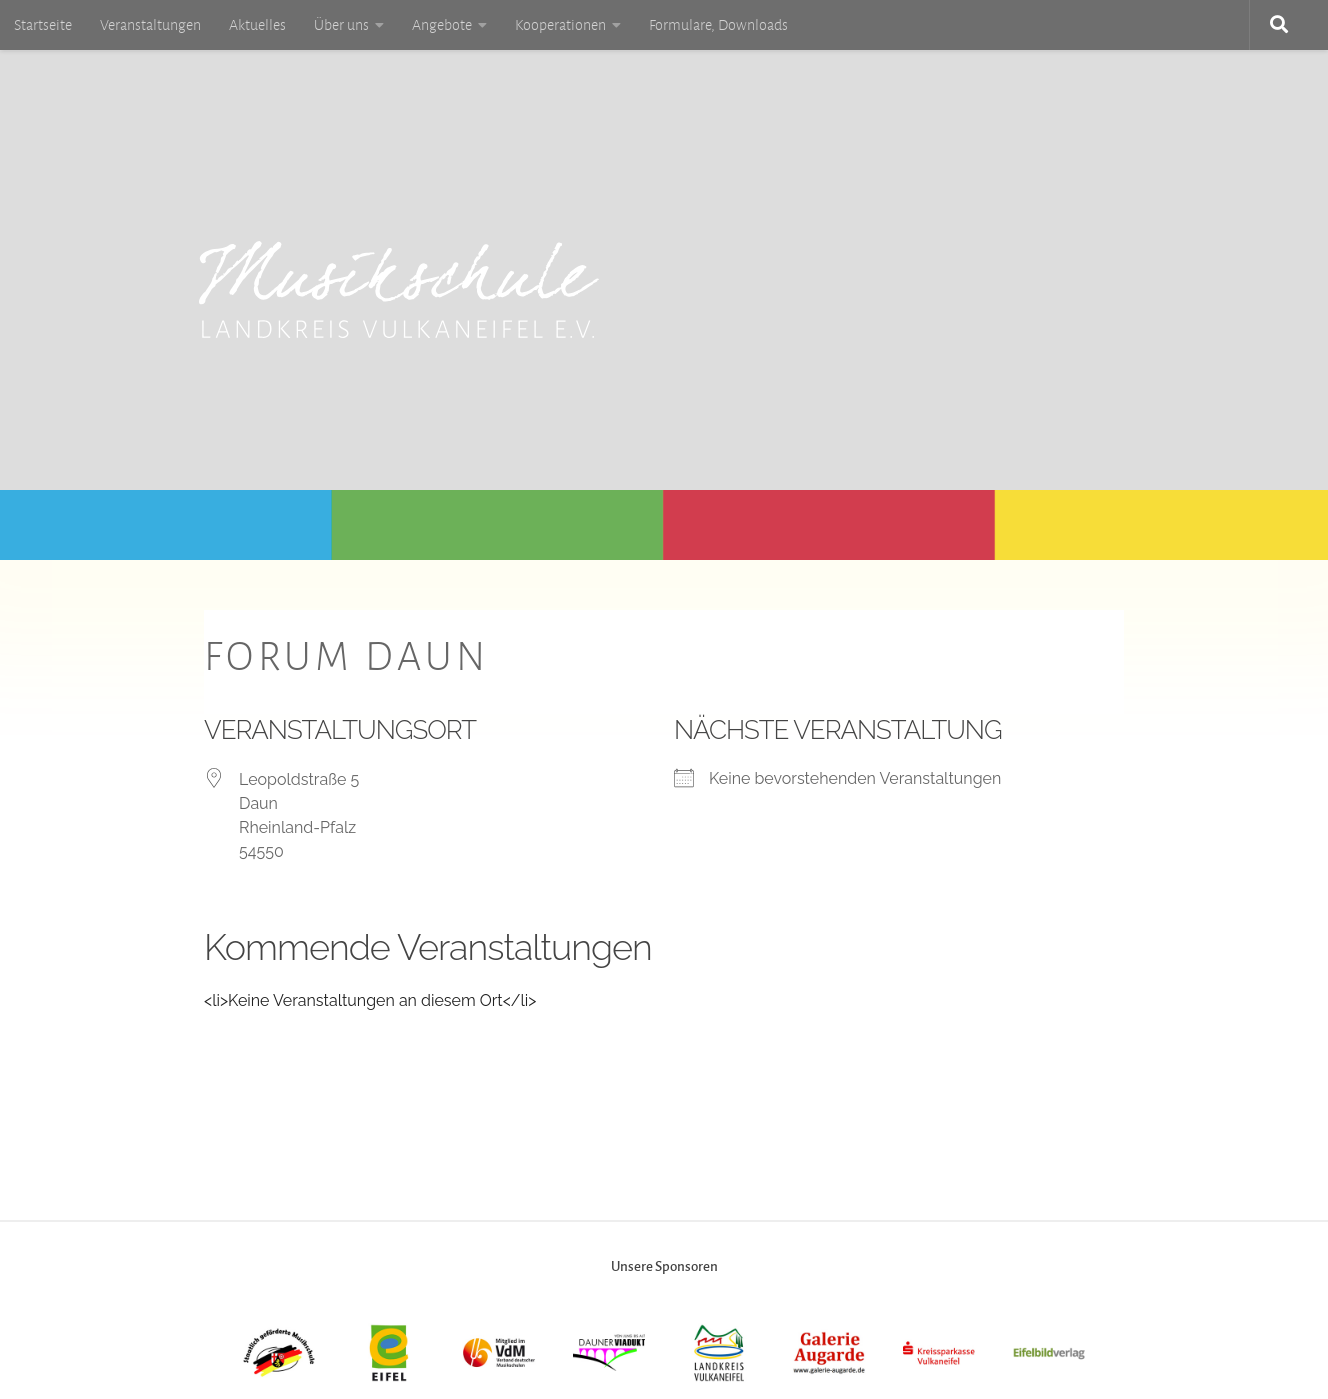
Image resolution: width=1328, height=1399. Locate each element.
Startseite (43, 25)
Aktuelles (257, 25)
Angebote (442, 25)
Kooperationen (560, 25)
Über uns (341, 25)
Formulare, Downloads (718, 25)
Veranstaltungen (150, 25)
